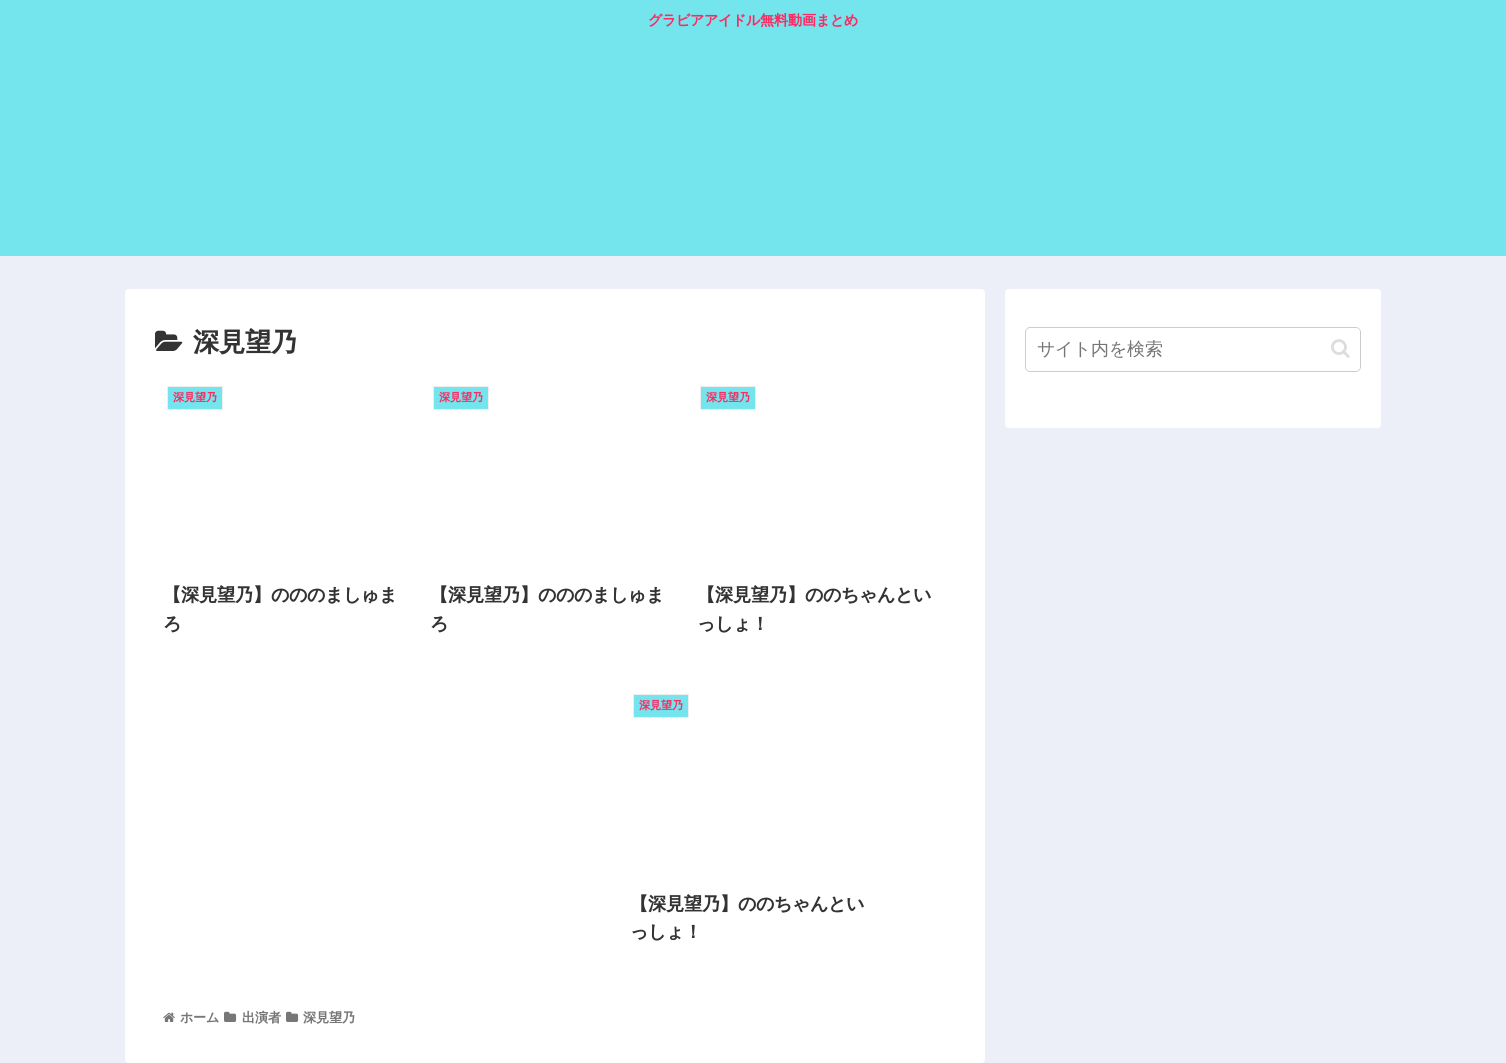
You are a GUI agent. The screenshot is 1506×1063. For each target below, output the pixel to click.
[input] (1193, 349)
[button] (1340, 348)
